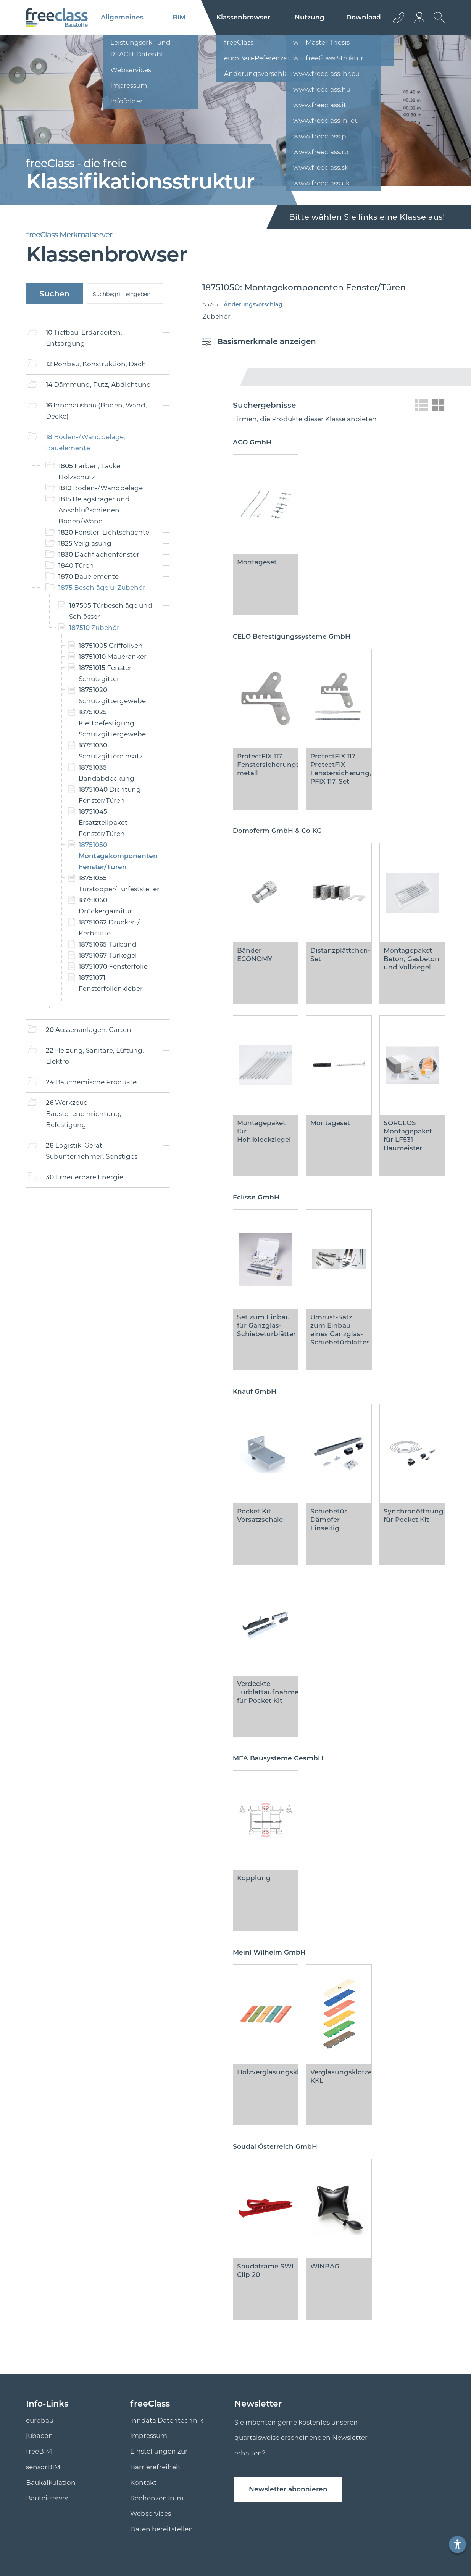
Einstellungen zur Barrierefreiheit (159, 2459)
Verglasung (84, 543)
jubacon (39, 2435)
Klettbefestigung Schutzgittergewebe (112, 723)
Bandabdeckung (106, 772)
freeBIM (39, 2451)
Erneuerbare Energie (84, 1177)
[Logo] (57, 17)
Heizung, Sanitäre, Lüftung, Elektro (95, 1055)
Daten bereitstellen (161, 2529)
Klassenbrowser (243, 17)
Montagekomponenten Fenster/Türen (117, 856)
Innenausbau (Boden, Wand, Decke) (96, 410)
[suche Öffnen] (437, 23)
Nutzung (309, 17)
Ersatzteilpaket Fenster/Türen (103, 822)
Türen (76, 565)
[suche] (125, 293)
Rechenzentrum (157, 2498)
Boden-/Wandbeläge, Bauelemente (85, 442)
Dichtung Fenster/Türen (110, 795)
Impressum (148, 2435)
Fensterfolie (113, 966)
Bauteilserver (47, 2498)
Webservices (150, 2513)
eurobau (39, 2420)
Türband (108, 944)
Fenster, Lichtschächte (103, 532)
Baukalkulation (51, 2482)
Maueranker (113, 656)
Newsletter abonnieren (288, 2489)
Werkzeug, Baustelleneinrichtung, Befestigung (83, 1114)
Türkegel (108, 955)
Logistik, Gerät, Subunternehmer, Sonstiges (91, 1150)
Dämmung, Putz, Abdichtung (98, 384)
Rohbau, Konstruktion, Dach (96, 364)
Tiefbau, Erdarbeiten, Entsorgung (84, 337)
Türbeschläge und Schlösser (110, 611)
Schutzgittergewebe (112, 695)
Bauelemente (88, 576)
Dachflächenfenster (98, 554)
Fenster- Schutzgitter (106, 673)
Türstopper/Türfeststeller (117, 883)
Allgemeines (122, 17)
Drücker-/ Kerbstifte (109, 927)
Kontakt (143, 2482)
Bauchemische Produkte (91, 1082)
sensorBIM (43, 2467)
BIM (179, 17)
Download (363, 17)
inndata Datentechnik (166, 2420)
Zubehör (94, 627)
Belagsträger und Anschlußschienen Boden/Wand (94, 510)
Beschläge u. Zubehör (101, 587)
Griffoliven (111, 645)
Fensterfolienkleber (111, 983)
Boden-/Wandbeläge (100, 488)
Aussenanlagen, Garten (88, 1030)
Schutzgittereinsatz (111, 750)
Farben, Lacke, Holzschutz (90, 471)
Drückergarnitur (105, 905)
